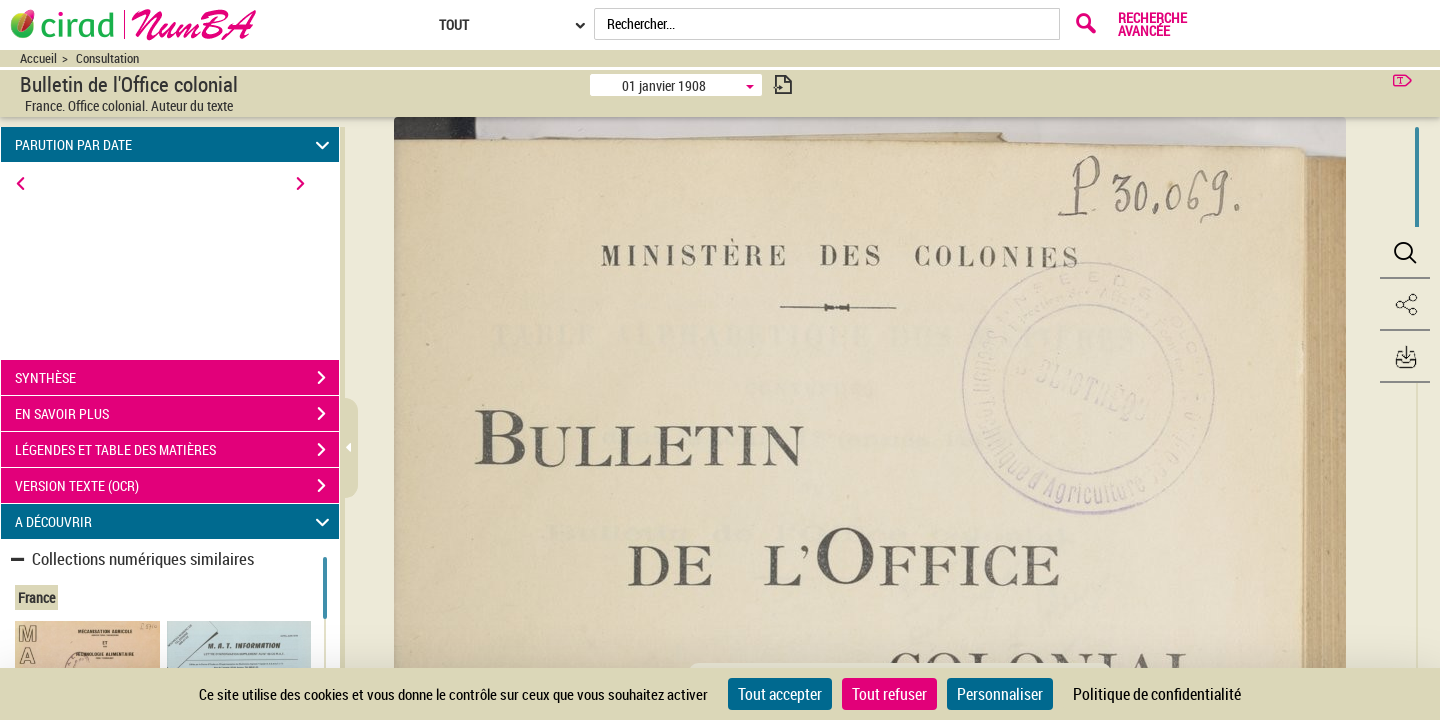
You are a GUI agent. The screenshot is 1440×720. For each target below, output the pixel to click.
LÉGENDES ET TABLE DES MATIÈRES (177, 450)
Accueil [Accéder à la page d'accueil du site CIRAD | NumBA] (38, 58)
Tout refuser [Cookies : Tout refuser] (889, 694)
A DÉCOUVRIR (175, 521)
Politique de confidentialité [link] (1157, 694)
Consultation (107, 58)
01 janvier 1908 (664, 85)
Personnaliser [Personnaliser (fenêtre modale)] (1000, 694)
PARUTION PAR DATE (175, 144)
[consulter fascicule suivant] (783, 84)
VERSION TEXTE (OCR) (177, 486)
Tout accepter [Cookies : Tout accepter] (780, 694)
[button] (1405, 253)
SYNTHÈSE (177, 378)
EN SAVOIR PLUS (177, 414)
